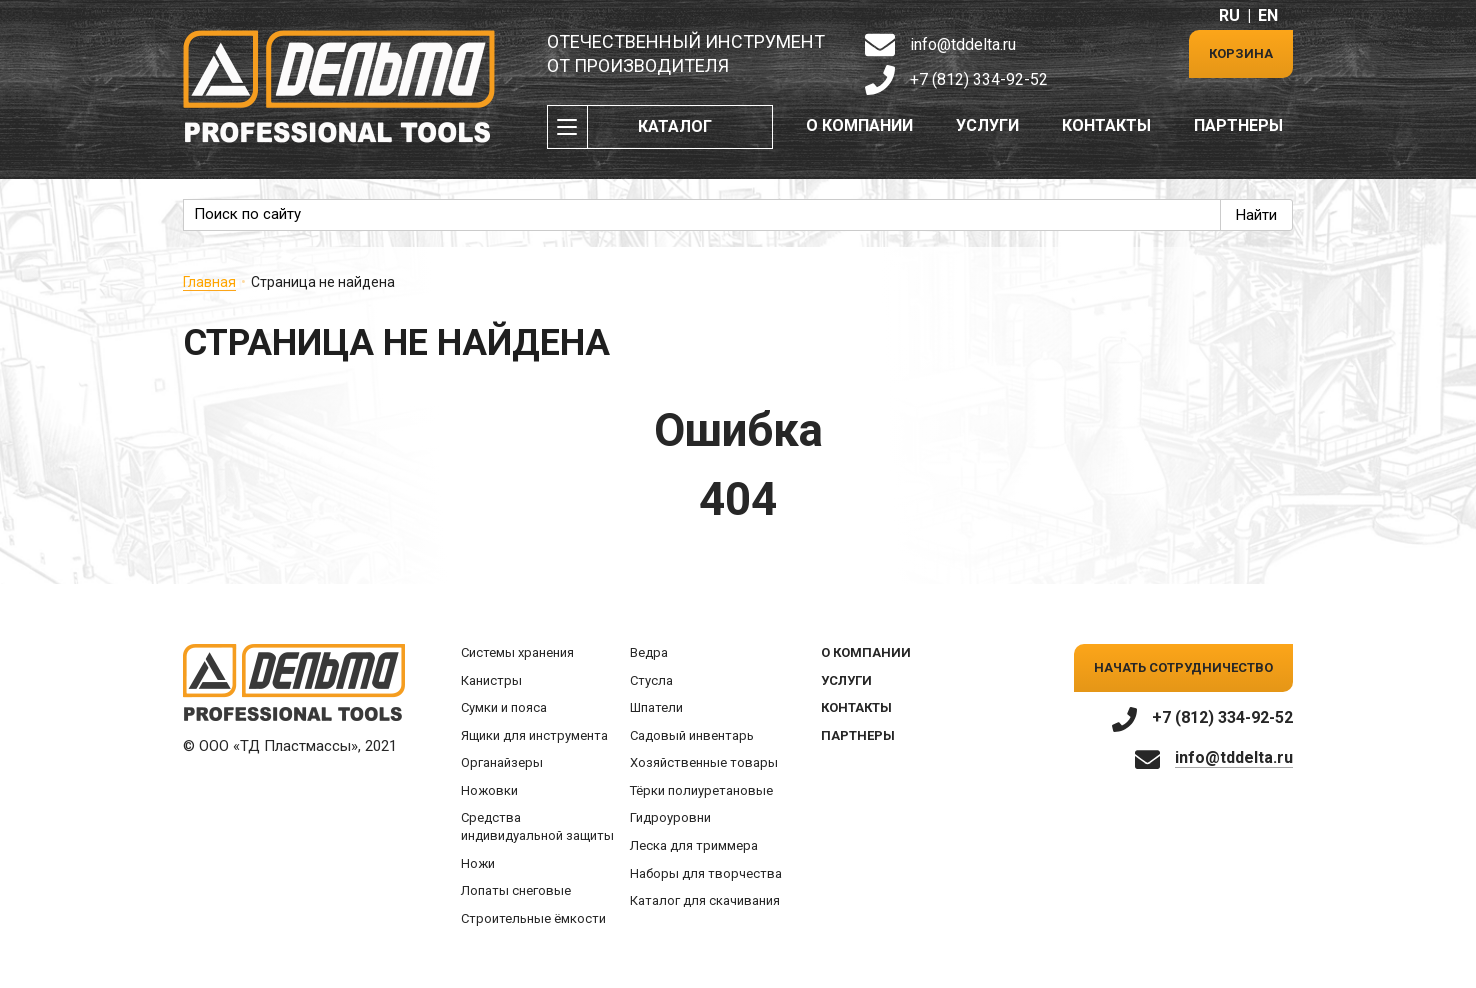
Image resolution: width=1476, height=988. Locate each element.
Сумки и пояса (504, 707)
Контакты (1106, 125)
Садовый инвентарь (692, 735)
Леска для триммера (694, 845)
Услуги (987, 125)
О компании (859, 125)
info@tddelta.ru (963, 44)
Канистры (491, 680)
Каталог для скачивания (705, 900)
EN (1268, 15)
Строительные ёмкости (533, 918)
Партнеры (1238, 125)
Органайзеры (502, 762)
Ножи (478, 863)
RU (1229, 15)
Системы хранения (517, 652)
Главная (209, 282)
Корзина (1241, 53)
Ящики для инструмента (534, 735)
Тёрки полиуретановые (701, 790)
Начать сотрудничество (1183, 667)
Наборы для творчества (706, 873)
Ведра (649, 652)
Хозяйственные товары (704, 762)
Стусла (651, 680)
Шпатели (656, 707)
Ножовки (489, 790)
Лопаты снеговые (516, 890)
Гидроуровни (670, 817)
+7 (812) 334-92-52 (979, 79)
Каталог (675, 126)
